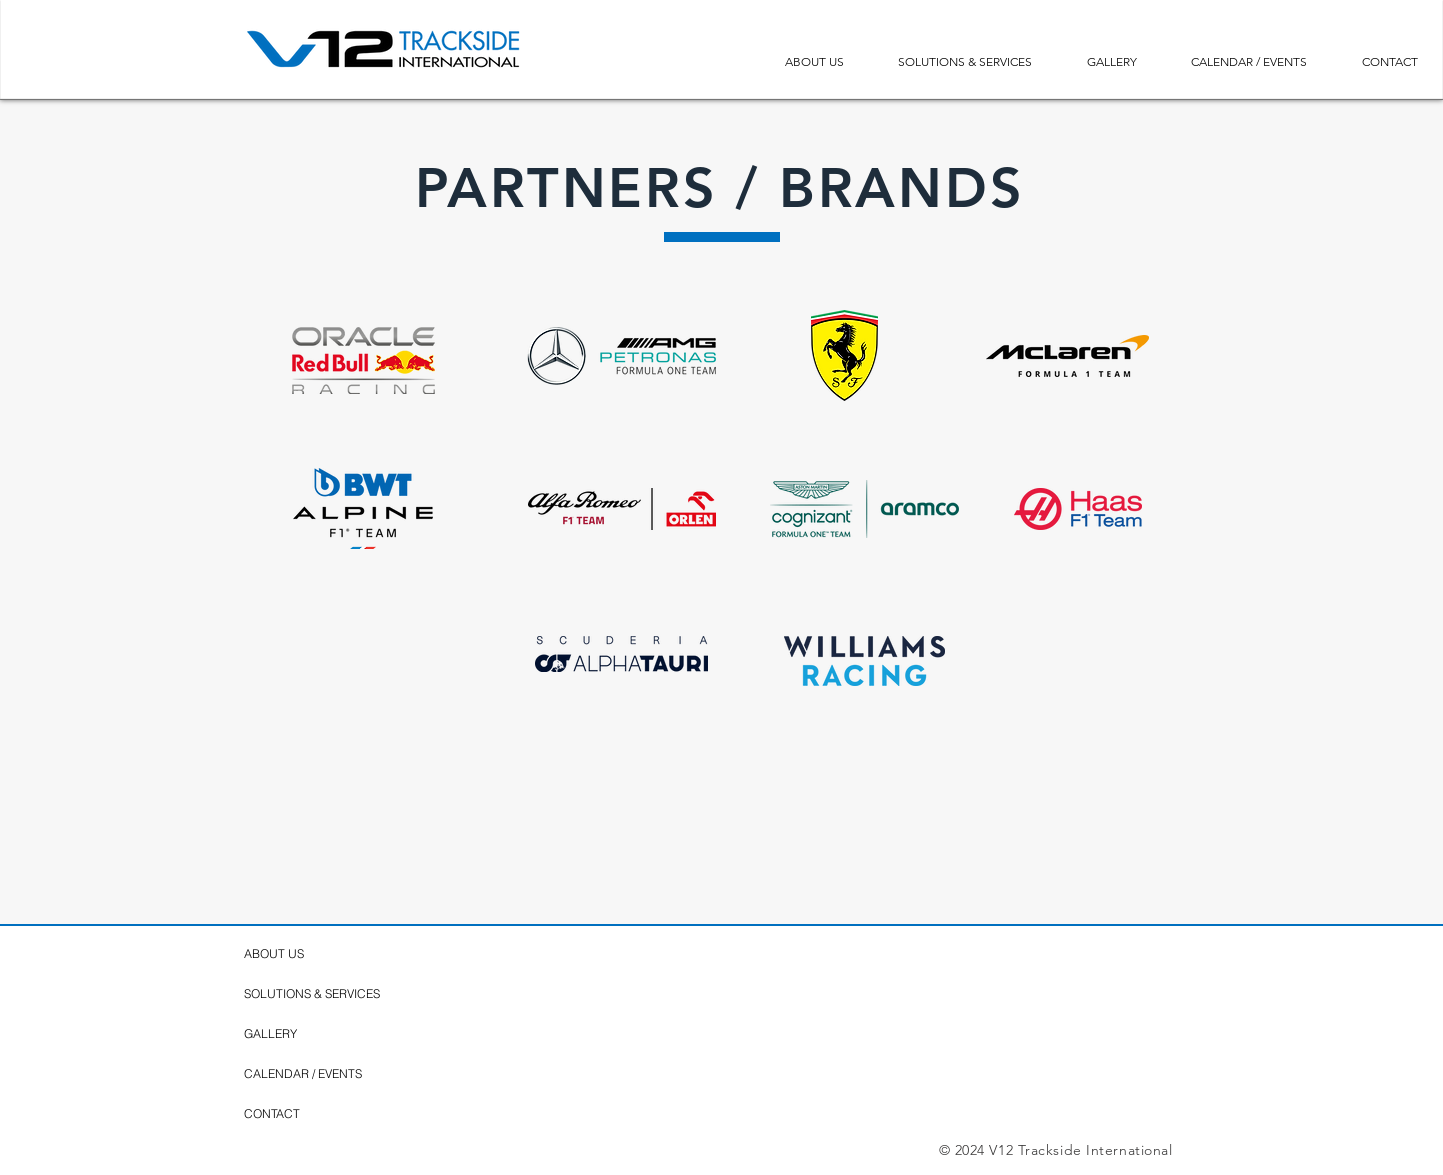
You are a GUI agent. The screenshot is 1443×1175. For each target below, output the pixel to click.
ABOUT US (274, 953)
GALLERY (270, 1033)
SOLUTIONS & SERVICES (312, 993)
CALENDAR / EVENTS (303, 1073)
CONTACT (272, 1113)
